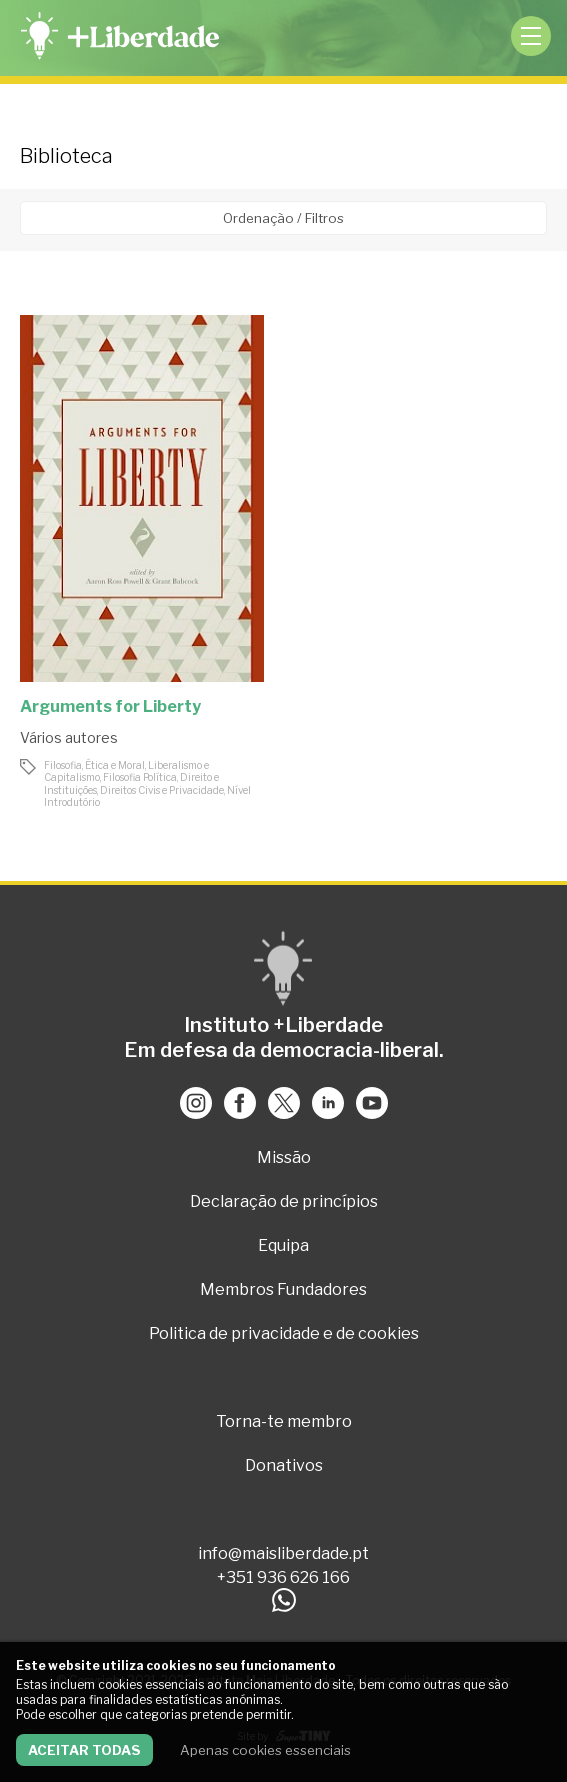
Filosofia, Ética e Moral (94, 765)
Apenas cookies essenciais (265, 1750)
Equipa (283, 1245)
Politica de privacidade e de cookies (284, 1333)
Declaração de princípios (284, 1201)
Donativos (284, 1465)
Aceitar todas (84, 1750)
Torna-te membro (284, 1421)
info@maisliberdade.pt (283, 1553)
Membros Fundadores (283, 1289)
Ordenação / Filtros (283, 218)
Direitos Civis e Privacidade (162, 790)
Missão (284, 1157)
